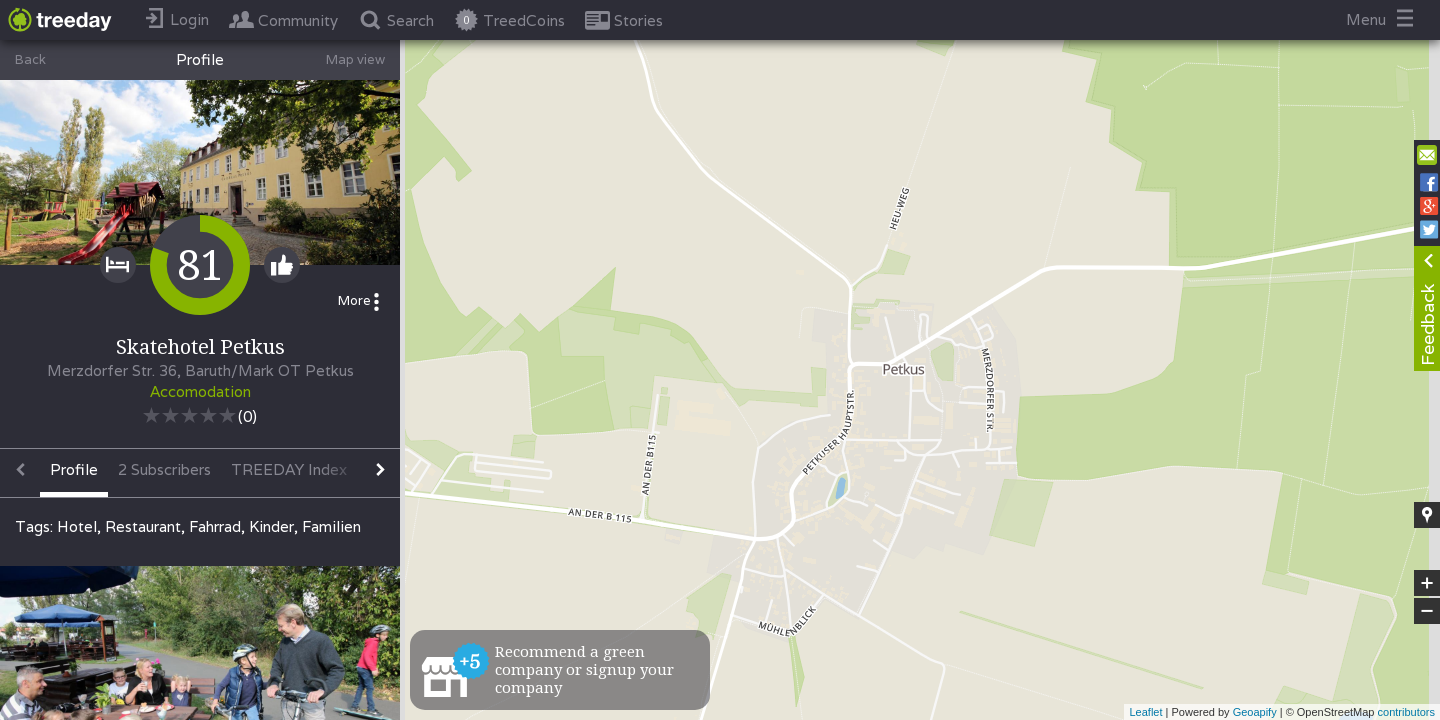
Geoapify (1255, 712)
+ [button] (1427, 583)
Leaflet (1145, 712)
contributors (1406, 712)
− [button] (1427, 611)
